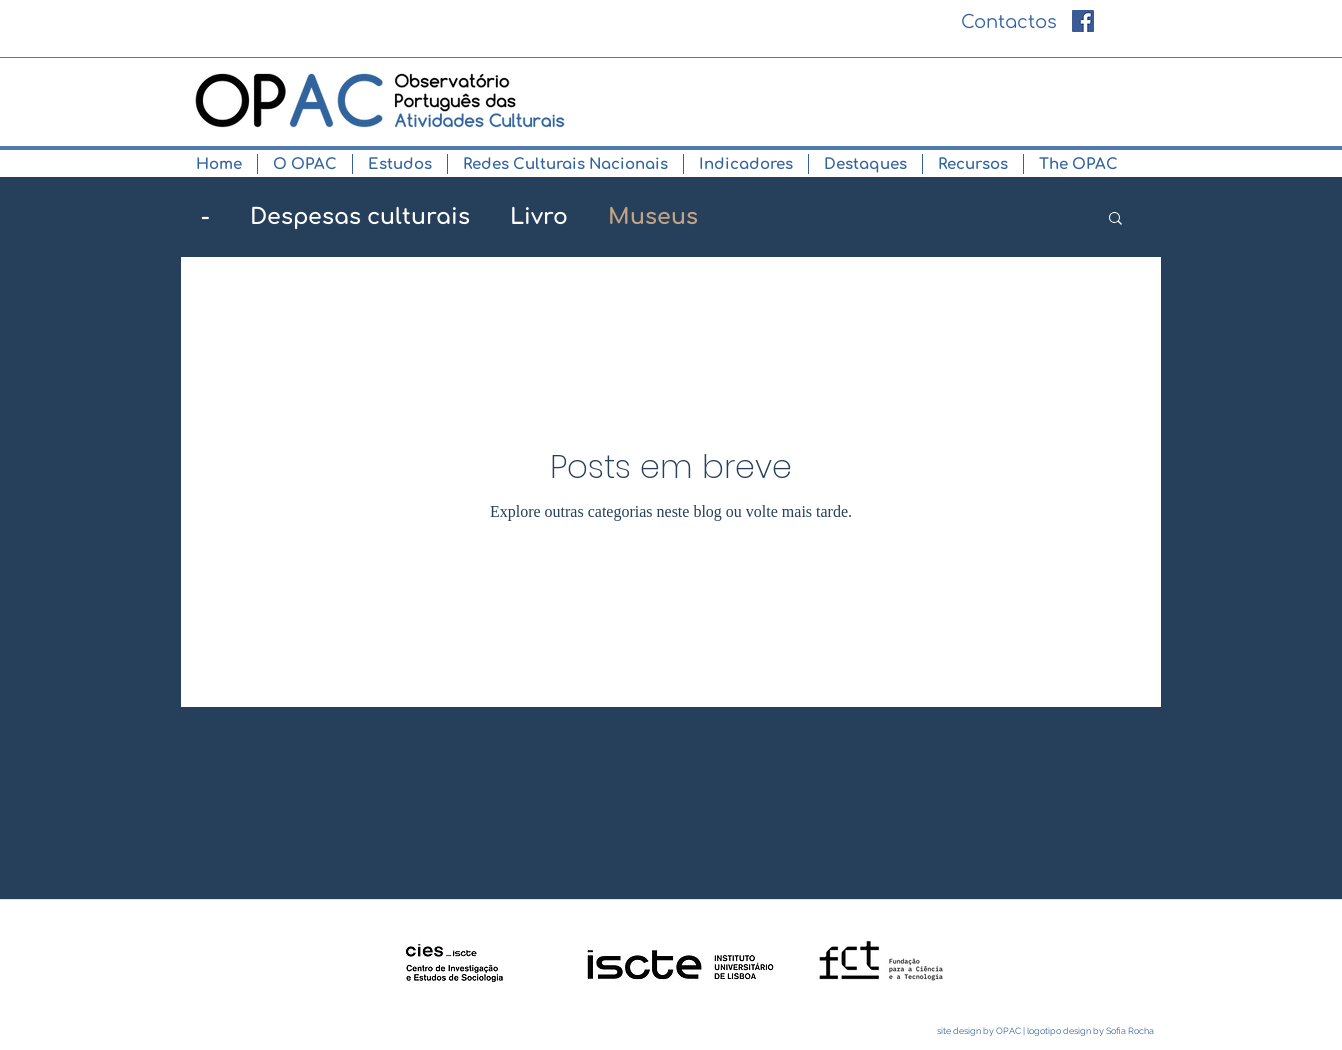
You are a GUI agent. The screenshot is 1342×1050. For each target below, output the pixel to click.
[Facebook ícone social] (1083, 21)
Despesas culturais (360, 217)
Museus (653, 217)
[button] (305, 164)
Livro (539, 217)
